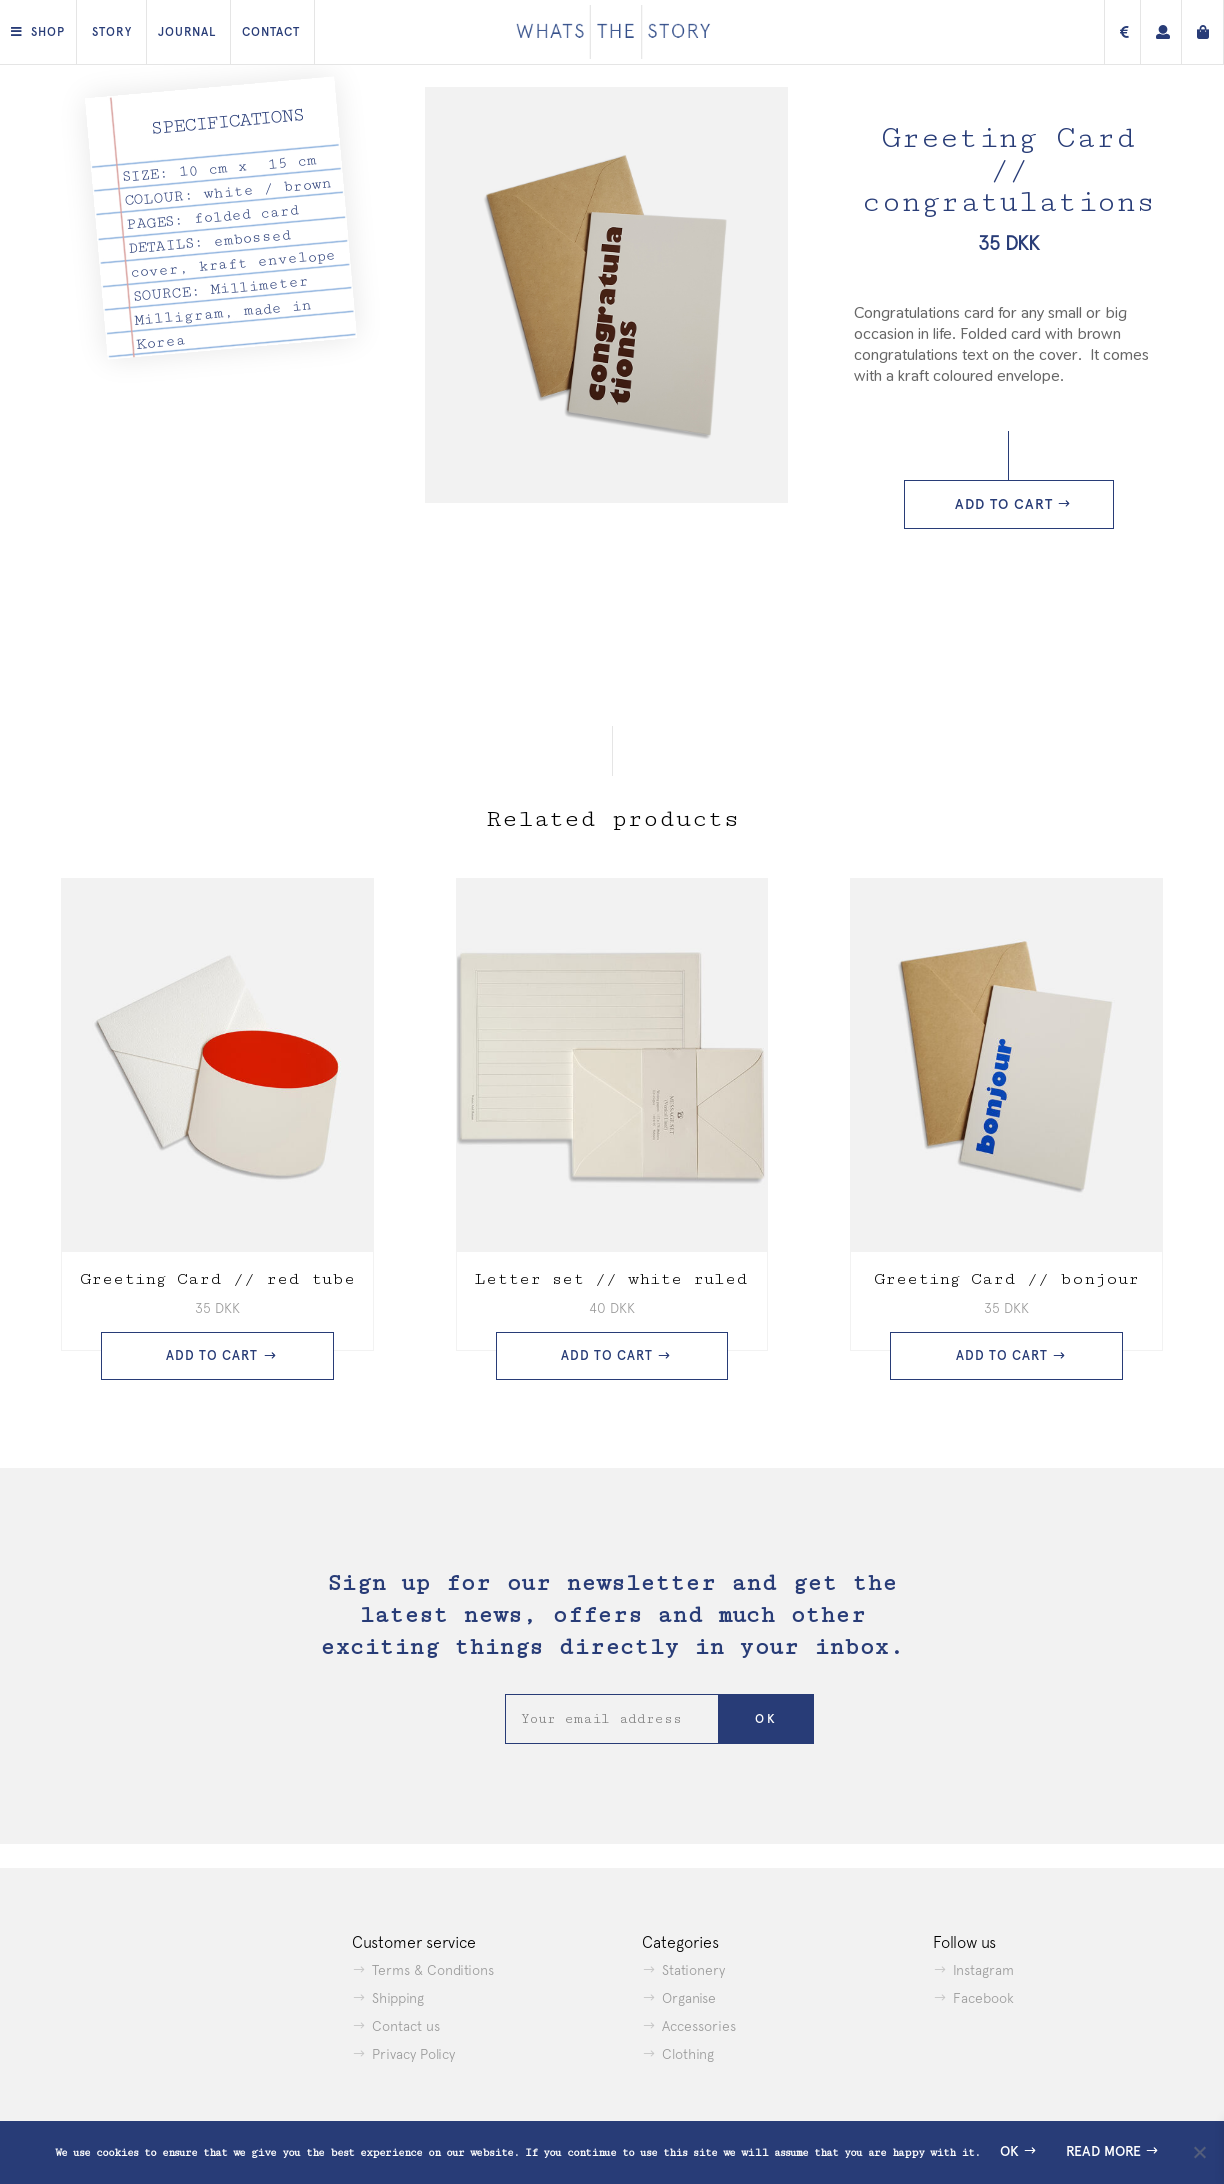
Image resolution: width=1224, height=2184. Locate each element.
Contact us (406, 2026)
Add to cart (1004, 504)
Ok (1009, 2151)
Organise (689, 1998)
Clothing (688, 2054)
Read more (1103, 2151)
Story (112, 32)
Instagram (983, 1970)
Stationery (693, 1970)
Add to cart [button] (212, 1355)
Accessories (699, 2026)
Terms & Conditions (433, 1970)
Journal (187, 32)
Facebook (983, 1998)
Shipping (398, 1998)
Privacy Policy (413, 2054)
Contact (271, 32)
